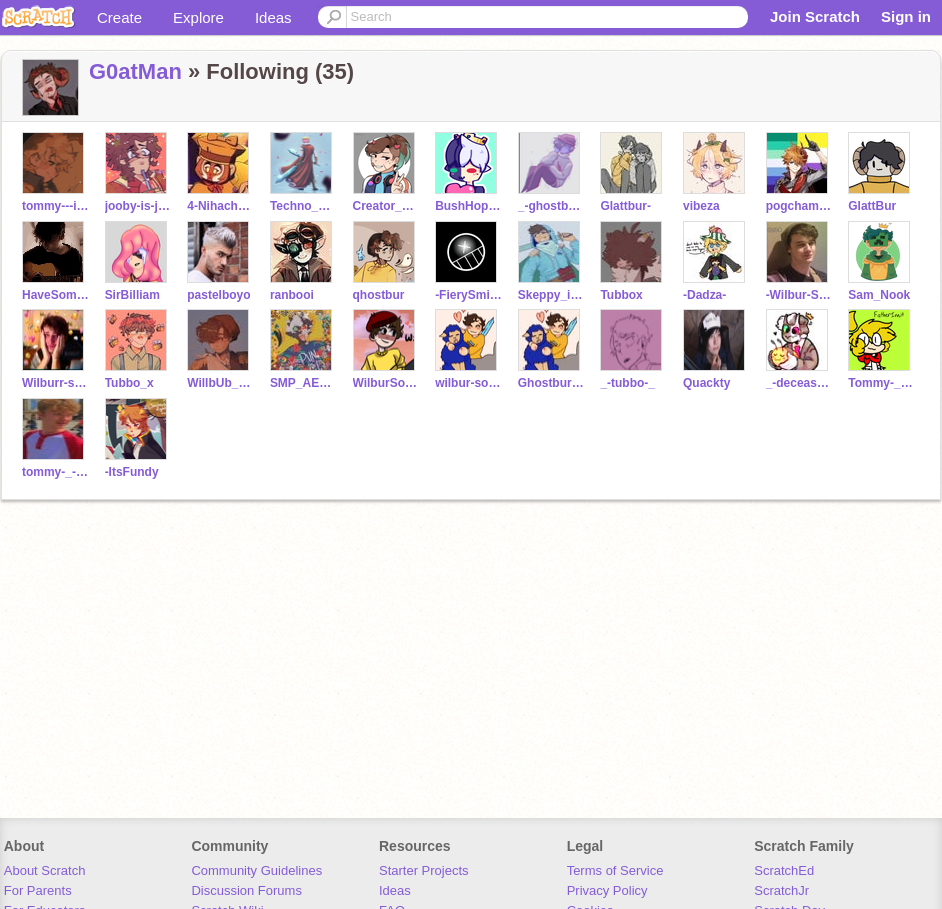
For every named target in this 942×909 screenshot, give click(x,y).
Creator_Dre (386, 206)
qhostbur (379, 295)
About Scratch (45, 870)
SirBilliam (132, 295)
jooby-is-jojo (138, 206)
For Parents (38, 890)
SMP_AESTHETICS (303, 383)
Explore (198, 17)
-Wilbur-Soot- (799, 295)
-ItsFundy (132, 472)
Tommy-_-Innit (881, 383)
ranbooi (292, 295)
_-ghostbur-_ (551, 206)
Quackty (706, 383)
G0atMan (135, 71)
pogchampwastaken (799, 206)
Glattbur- (625, 206)
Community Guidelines (256, 870)
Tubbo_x (129, 383)
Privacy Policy (607, 890)
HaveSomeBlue (55, 295)
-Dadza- (704, 295)
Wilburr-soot (55, 383)
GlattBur (872, 206)
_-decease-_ (799, 383)
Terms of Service (615, 870)
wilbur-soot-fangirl (468, 383)
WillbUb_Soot (220, 383)
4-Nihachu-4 (220, 206)
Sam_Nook (879, 295)
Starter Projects (424, 870)
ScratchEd (784, 870)
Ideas (273, 17)
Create (119, 17)
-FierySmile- (468, 295)
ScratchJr (781, 890)
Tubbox (621, 295)
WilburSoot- (386, 383)
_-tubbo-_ (627, 383)
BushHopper (468, 206)
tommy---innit (55, 206)
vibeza (701, 206)
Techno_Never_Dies (303, 206)
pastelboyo (218, 295)
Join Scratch (815, 16)
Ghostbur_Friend (551, 383)
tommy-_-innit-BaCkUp (55, 472)
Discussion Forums (246, 890)
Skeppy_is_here (551, 295)
